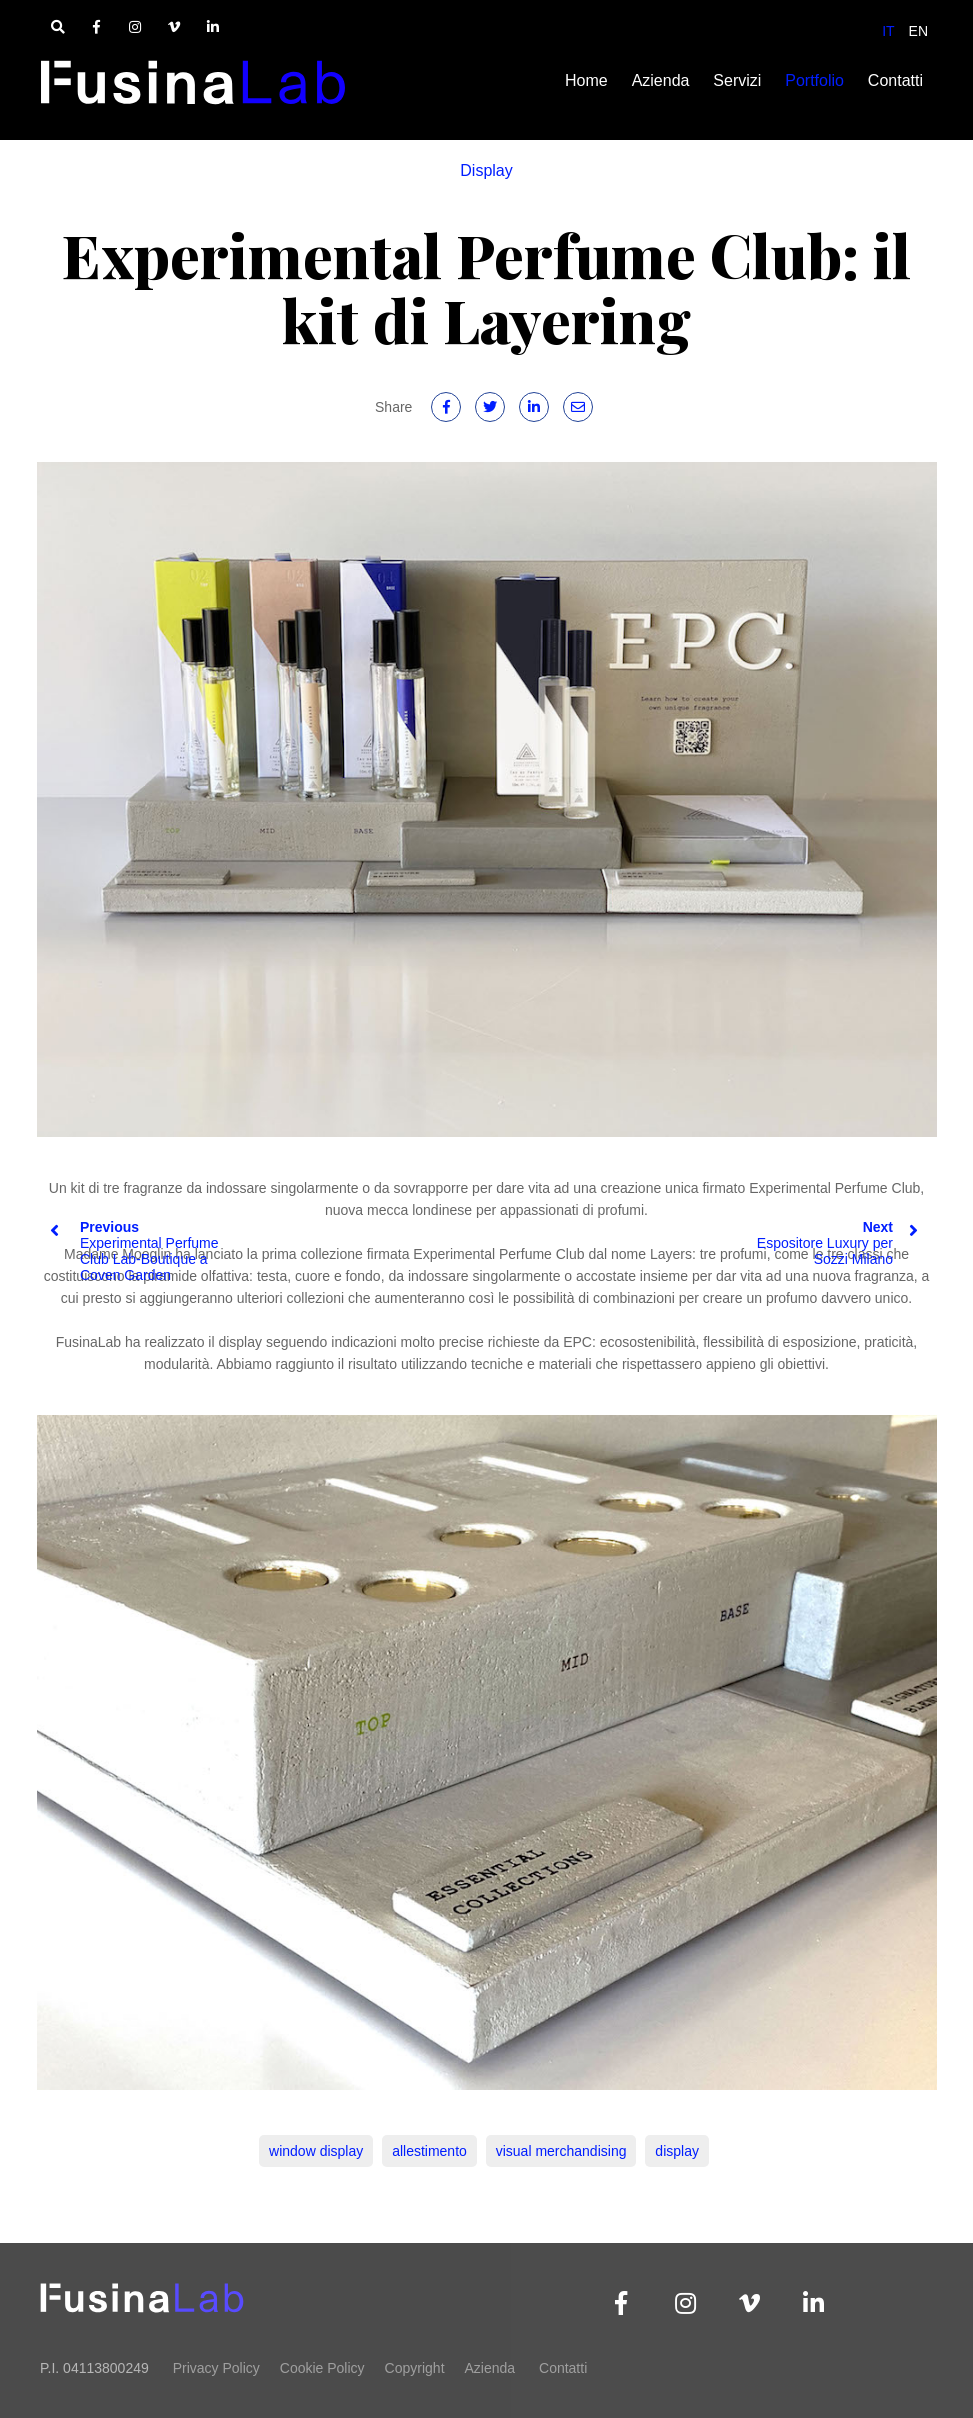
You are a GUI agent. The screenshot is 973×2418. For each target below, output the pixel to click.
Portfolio (814, 80)
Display (486, 170)
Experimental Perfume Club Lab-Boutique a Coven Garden (134, 1251)
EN (918, 31)
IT (888, 31)
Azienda (661, 80)
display (677, 2151)
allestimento (429, 2151)
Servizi (737, 80)
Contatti (895, 80)
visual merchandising (561, 2151)
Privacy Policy (216, 2368)
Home (586, 80)
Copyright (415, 2368)
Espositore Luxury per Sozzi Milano (837, 1243)
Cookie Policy (322, 2368)
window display (316, 2151)
